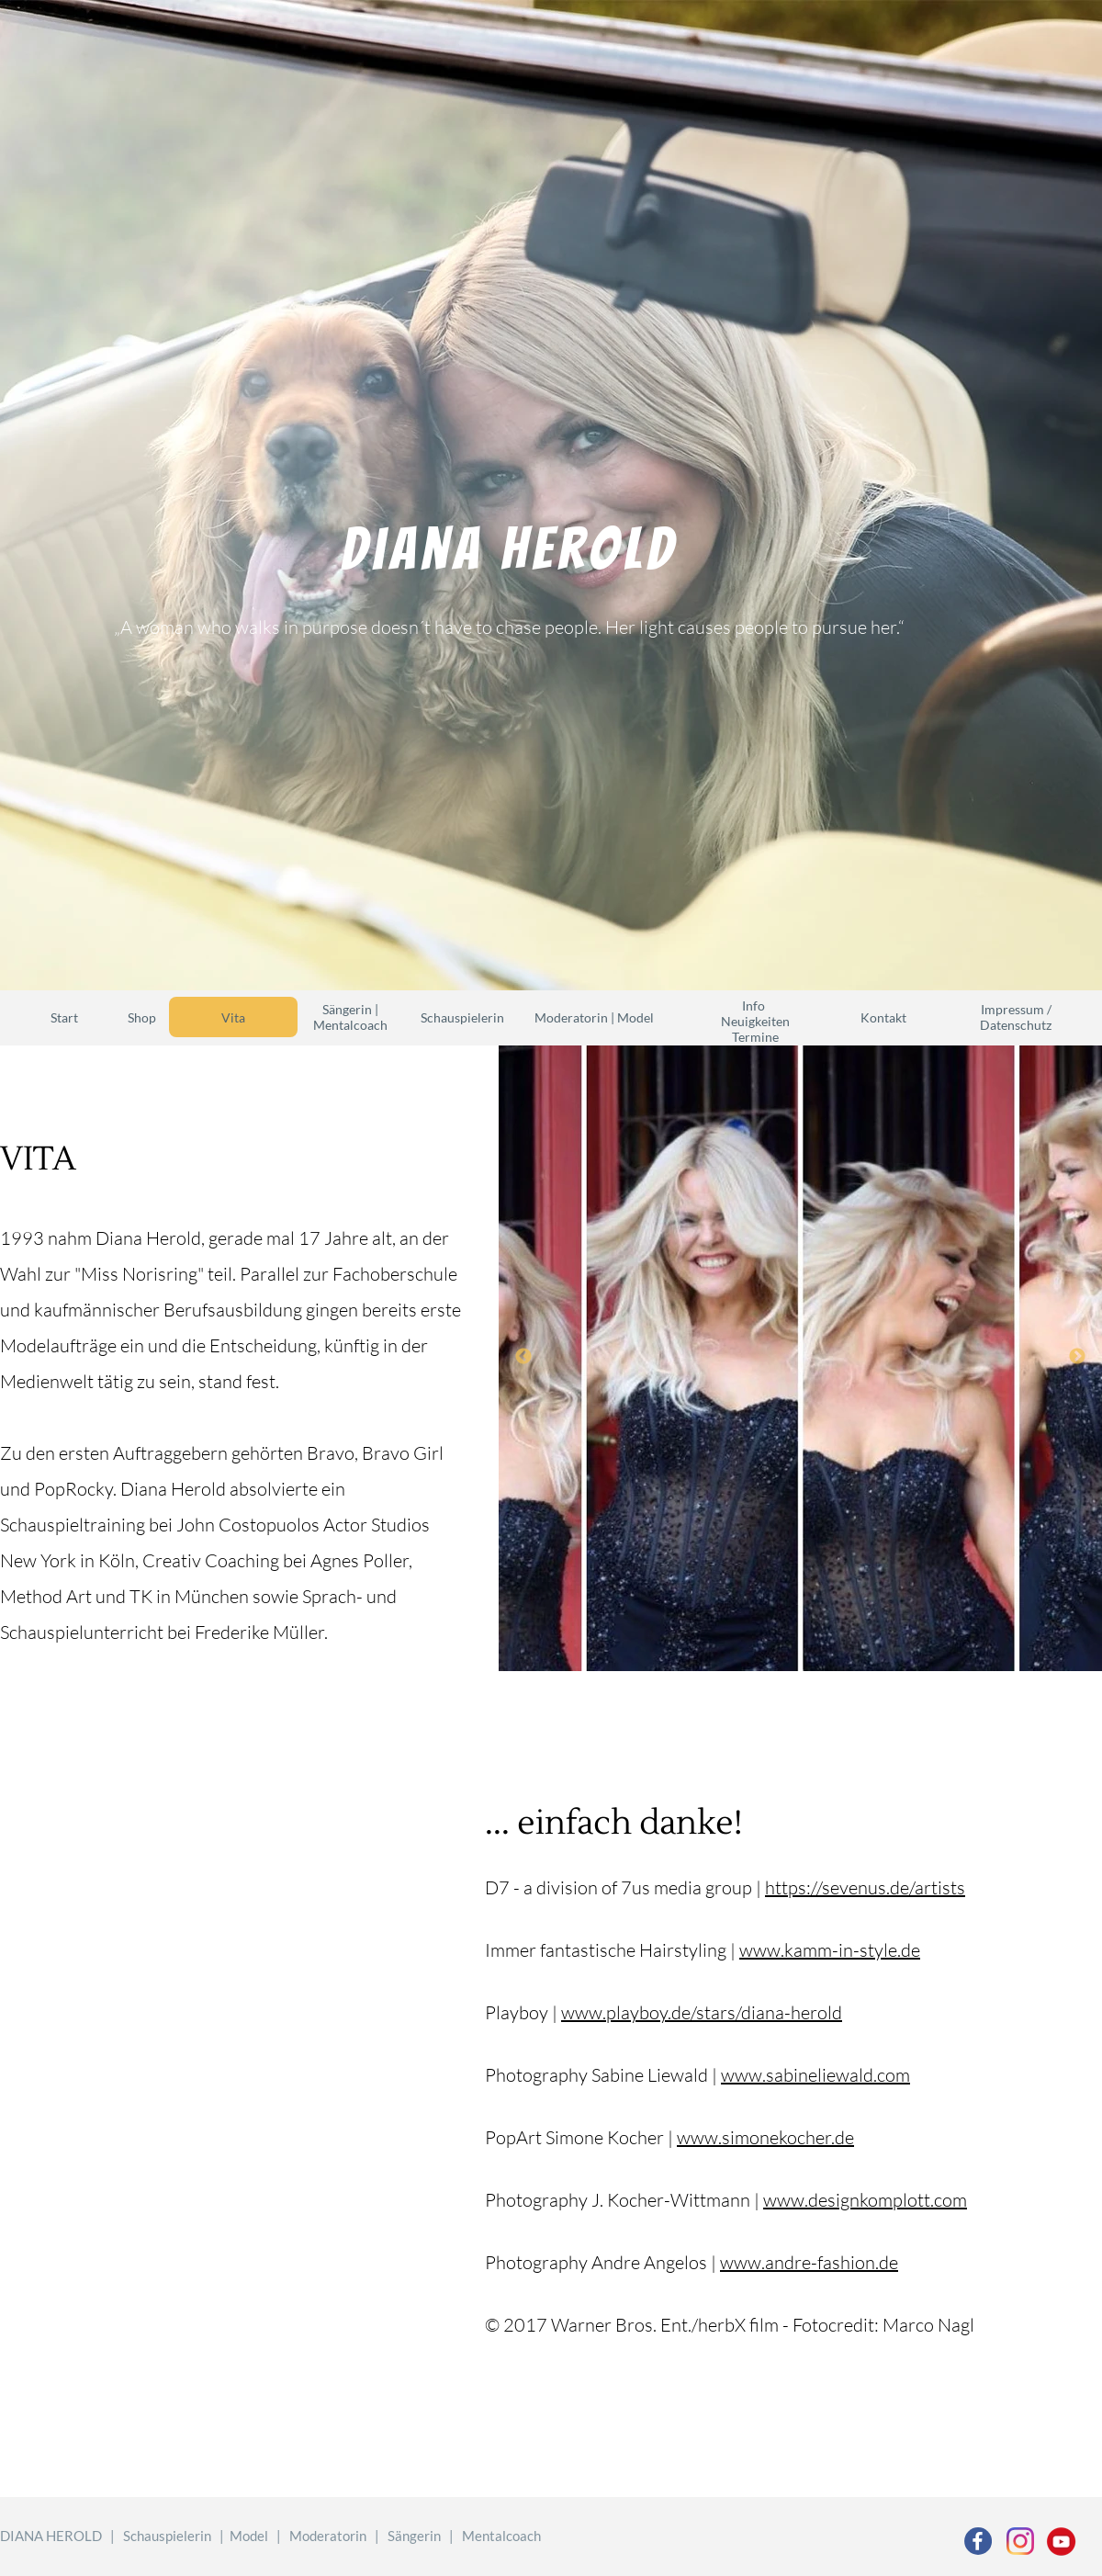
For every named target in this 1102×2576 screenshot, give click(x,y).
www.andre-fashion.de (809, 2262)
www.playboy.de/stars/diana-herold (701, 2012)
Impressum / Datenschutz (1015, 1017)
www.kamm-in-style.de (829, 1949)
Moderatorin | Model (594, 1017)
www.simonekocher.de (765, 2137)
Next (1077, 1357)
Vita (233, 1017)
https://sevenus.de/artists (865, 1887)
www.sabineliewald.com (815, 2074)
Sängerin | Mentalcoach (350, 1017)
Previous (523, 1357)
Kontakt (883, 1017)
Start (64, 1017)
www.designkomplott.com (865, 2199)
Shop (142, 1017)
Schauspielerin (462, 1017)
